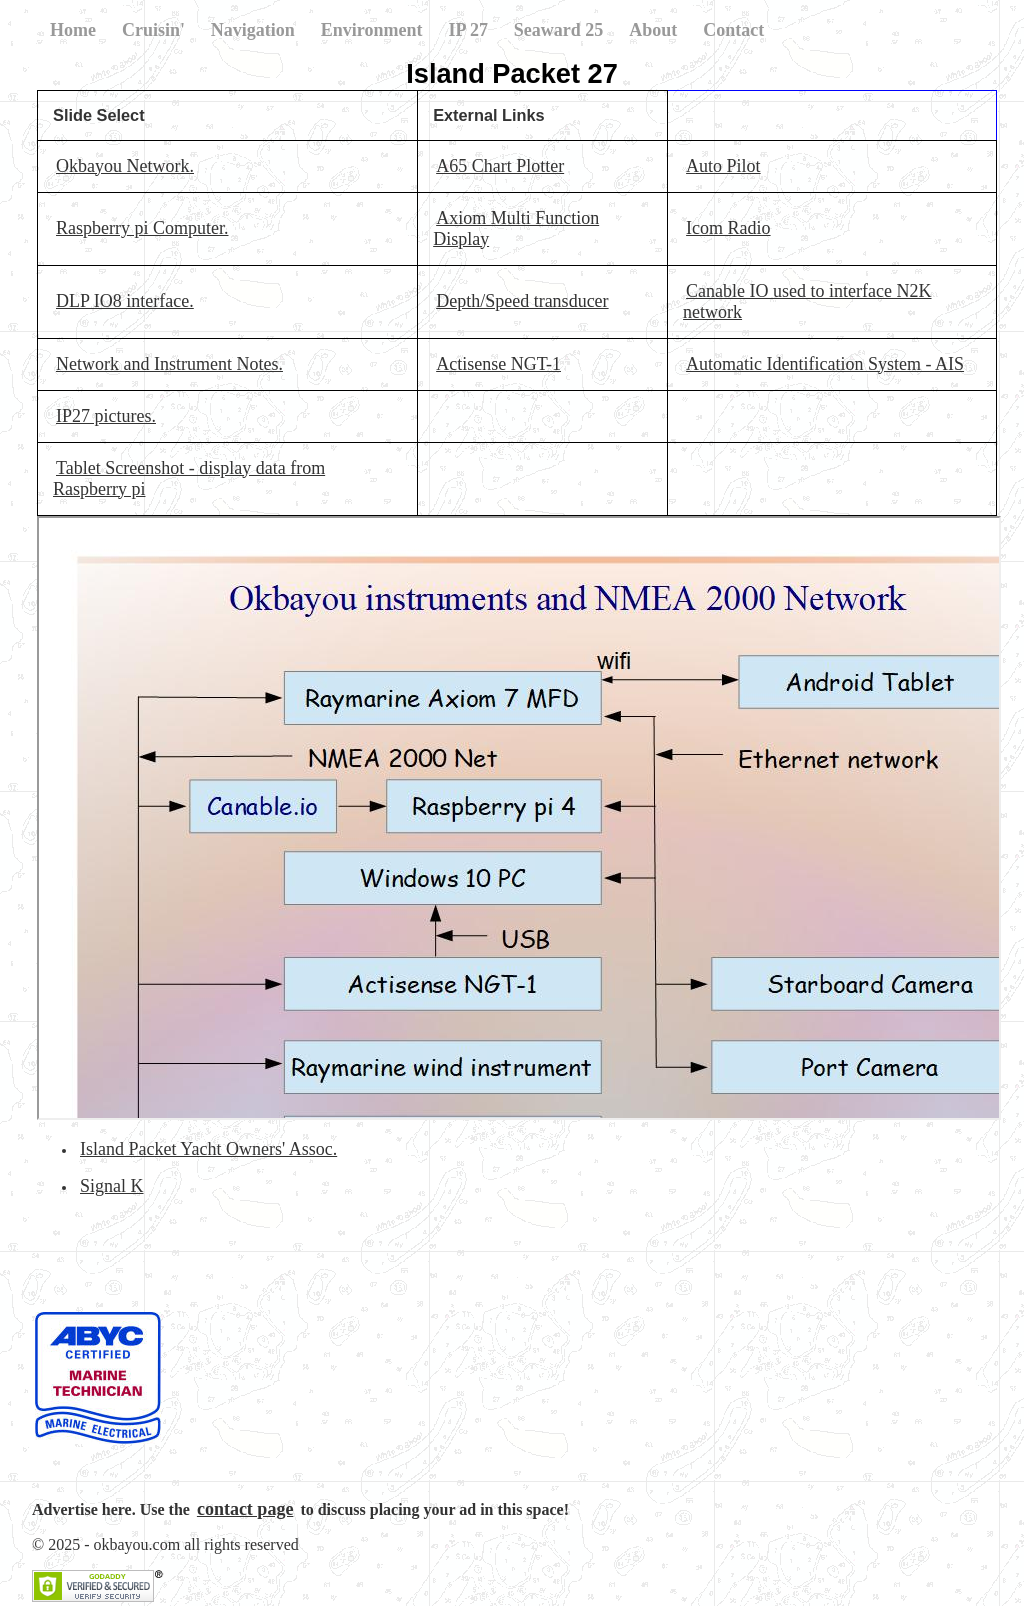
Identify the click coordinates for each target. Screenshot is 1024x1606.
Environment (372, 30)
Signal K (112, 1186)
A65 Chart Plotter (500, 166)
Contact (733, 30)
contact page (245, 1509)
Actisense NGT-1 (498, 364)
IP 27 (468, 30)
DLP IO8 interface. (125, 301)
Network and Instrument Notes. (169, 364)
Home (73, 30)
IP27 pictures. (106, 416)
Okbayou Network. (125, 166)
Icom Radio (728, 228)
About (653, 30)
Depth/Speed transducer (522, 301)
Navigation (253, 30)
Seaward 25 (559, 30)
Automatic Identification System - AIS (825, 364)
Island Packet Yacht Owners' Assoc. (208, 1149)
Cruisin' (153, 30)
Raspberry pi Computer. (142, 228)
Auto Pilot (723, 166)
